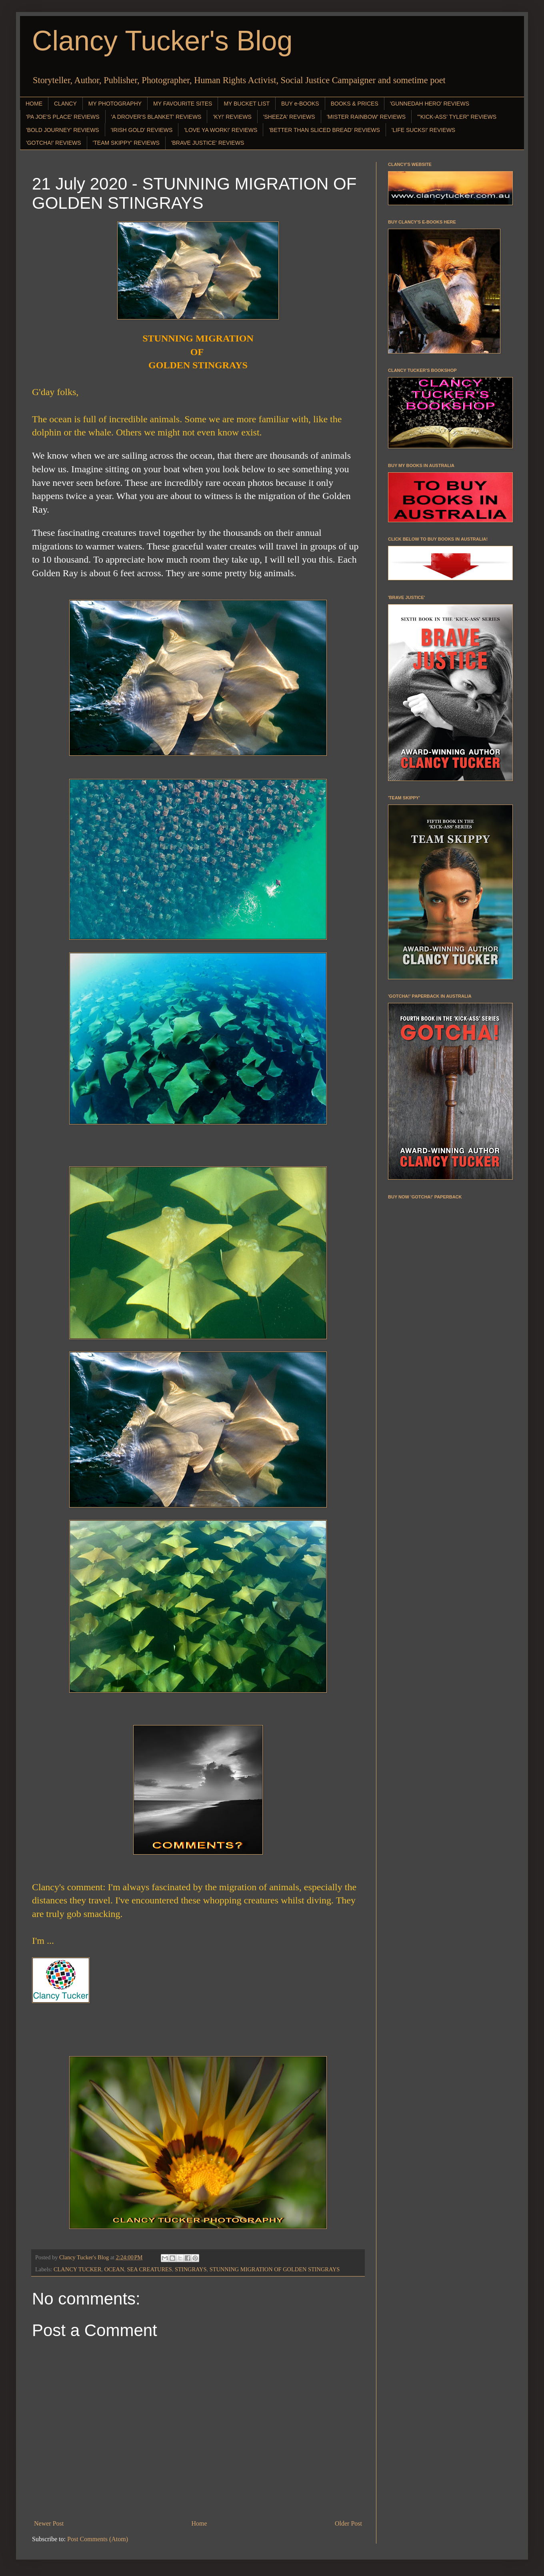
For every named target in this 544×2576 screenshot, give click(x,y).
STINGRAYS (190, 2269)
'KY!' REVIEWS (232, 117)
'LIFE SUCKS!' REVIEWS (423, 130)
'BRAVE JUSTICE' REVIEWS (207, 143)
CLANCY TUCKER (78, 2269)
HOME (34, 103)
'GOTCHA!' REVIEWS (53, 143)
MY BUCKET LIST (247, 103)
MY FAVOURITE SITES (182, 103)
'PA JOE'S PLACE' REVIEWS (63, 117)
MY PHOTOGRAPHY (115, 103)
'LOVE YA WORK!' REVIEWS (220, 130)
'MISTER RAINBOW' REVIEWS (366, 117)
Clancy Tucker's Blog (162, 40)
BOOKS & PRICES (354, 103)
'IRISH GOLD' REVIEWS (142, 130)
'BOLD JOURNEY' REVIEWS (62, 130)
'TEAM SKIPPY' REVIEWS (126, 143)
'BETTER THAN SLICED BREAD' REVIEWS (324, 130)
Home (199, 2523)
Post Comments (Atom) (97, 2539)
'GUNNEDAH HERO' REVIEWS (429, 103)
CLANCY (65, 103)
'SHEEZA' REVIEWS (289, 117)
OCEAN (114, 2269)
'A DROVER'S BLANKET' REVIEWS (156, 117)
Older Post (348, 2523)
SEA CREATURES (149, 2269)
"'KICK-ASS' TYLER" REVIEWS (456, 117)
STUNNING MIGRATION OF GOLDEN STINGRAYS (275, 2269)
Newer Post (49, 2523)
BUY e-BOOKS (300, 103)
